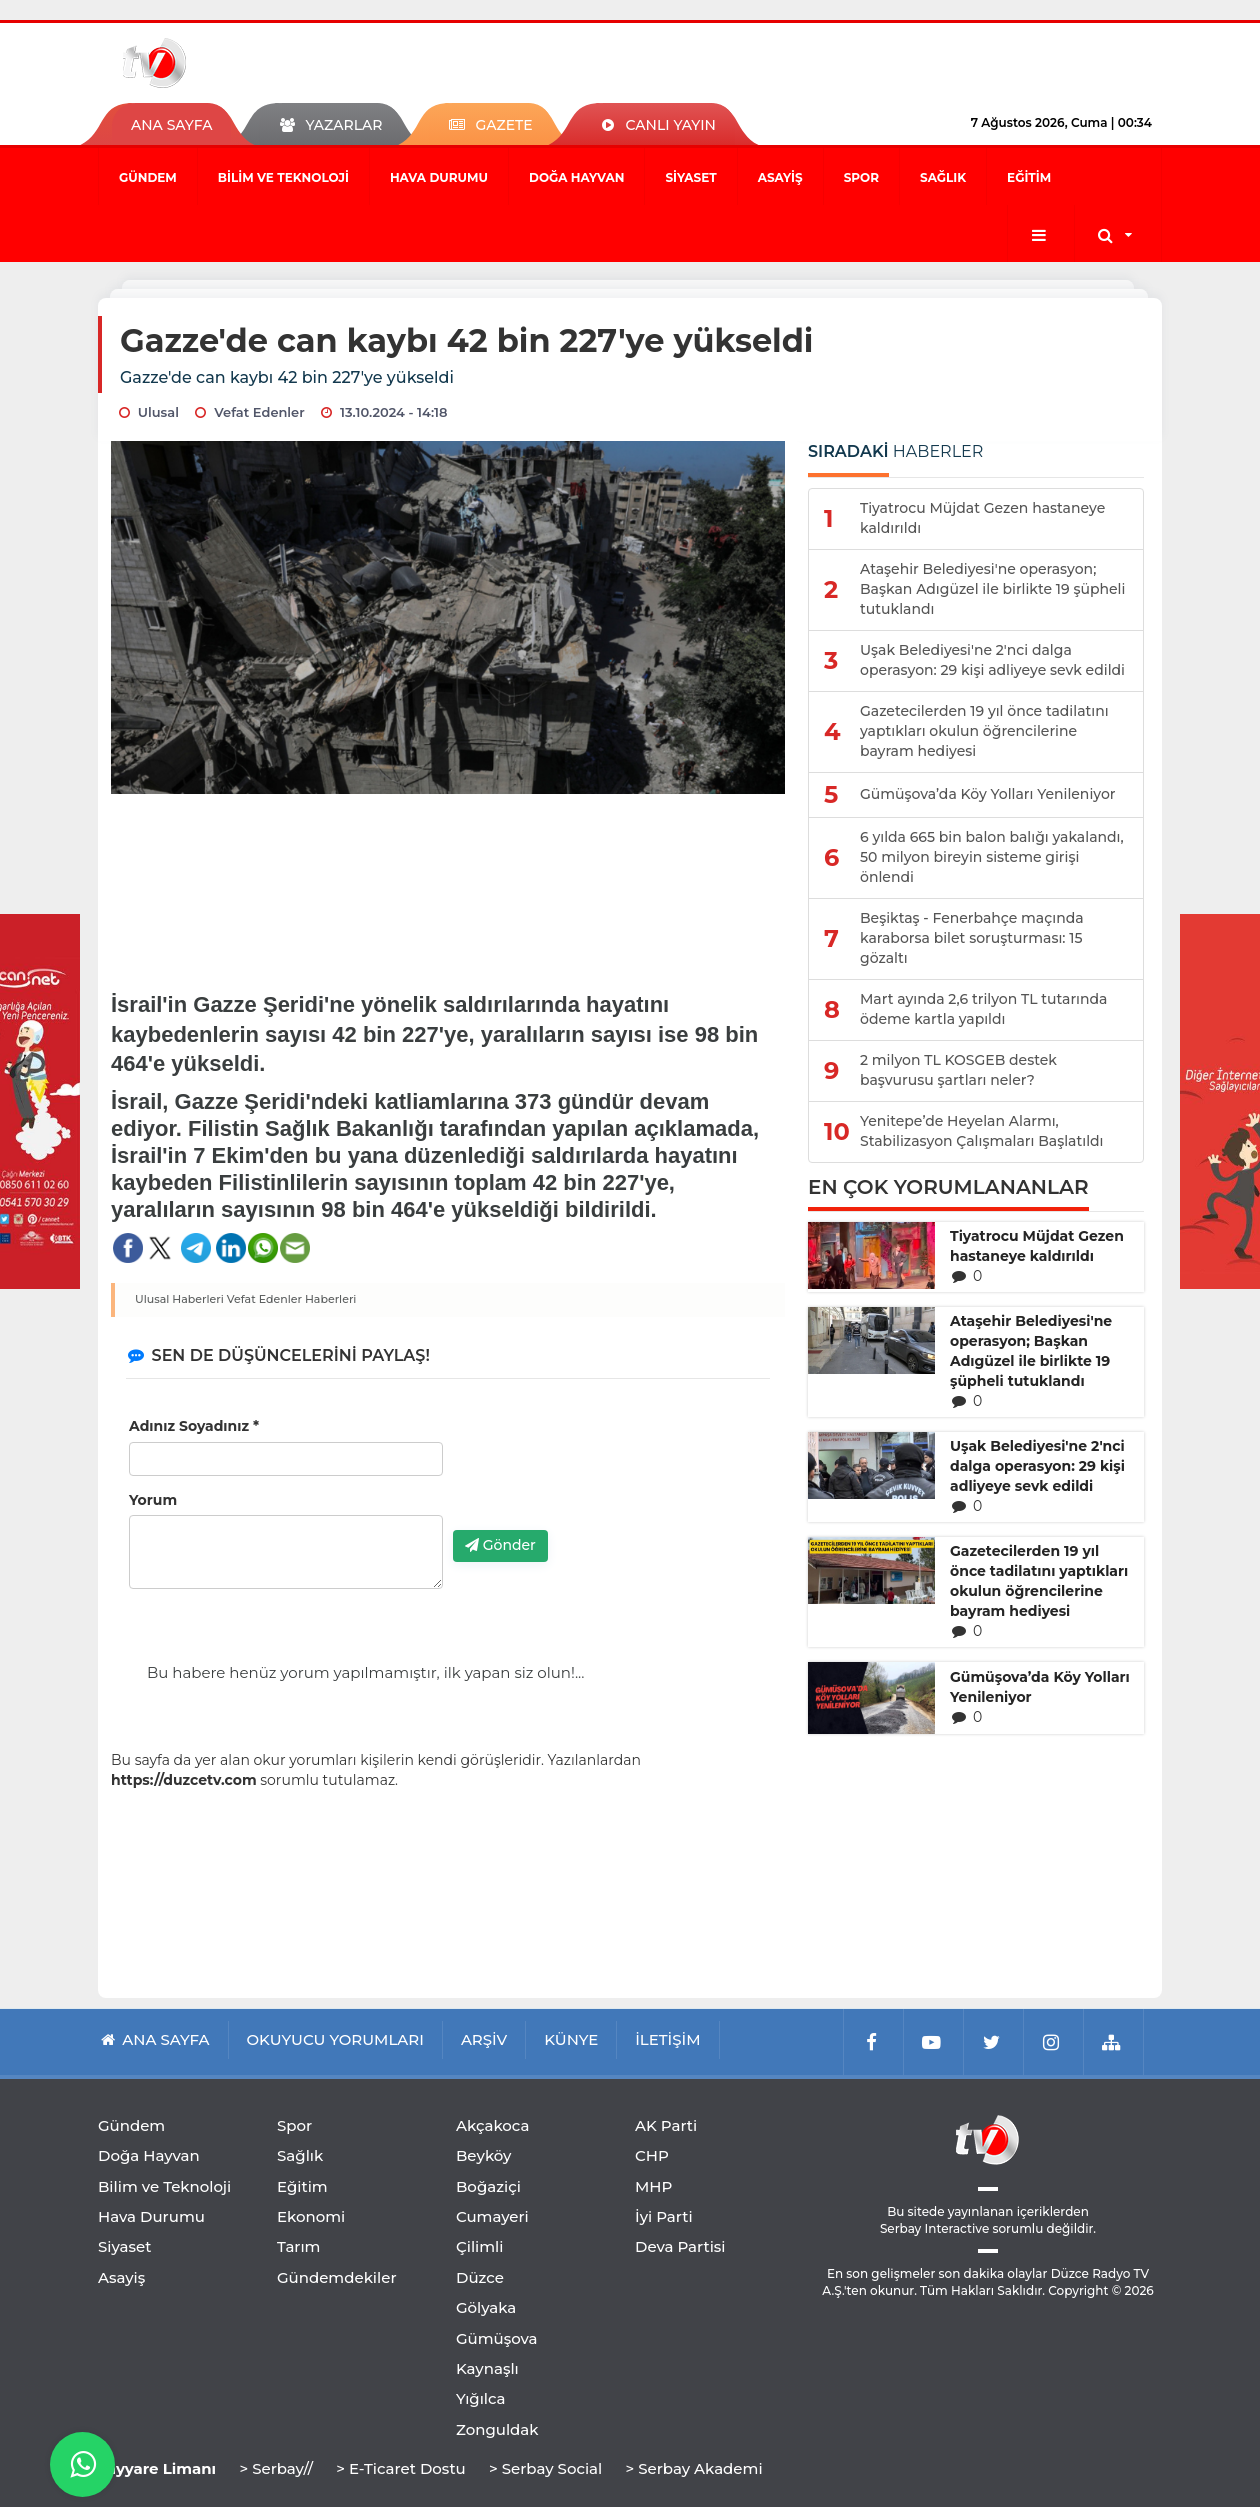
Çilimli (479, 2246)
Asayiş (780, 177)
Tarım (298, 2246)
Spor (861, 177)
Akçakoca (492, 2125)
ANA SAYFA (171, 125)
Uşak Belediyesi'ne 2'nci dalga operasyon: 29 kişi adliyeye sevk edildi (1037, 1466)
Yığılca (481, 2398)
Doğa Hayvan (576, 177)
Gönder (500, 1545)
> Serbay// (276, 2468)
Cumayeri (492, 2216)
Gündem (148, 177)
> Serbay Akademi (693, 2468)
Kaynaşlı (487, 2368)
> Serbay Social (545, 2468)
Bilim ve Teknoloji (283, 177)
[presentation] (605, 1476)
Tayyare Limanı (157, 2468)
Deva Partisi (680, 2246)
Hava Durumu (439, 177)
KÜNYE (571, 2039)
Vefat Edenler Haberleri (292, 1299)
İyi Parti (664, 2216)
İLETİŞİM (667, 2039)
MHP (653, 2186)
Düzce (480, 2277)
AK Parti (666, 2125)
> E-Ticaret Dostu (400, 2468)
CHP (652, 2155)
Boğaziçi (488, 2186)
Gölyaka (486, 2307)
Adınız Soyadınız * (194, 1426)
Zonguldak (497, 2429)
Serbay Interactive (934, 2228)
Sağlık (943, 177)
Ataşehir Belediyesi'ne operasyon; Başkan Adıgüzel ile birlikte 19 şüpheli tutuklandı (1031, 1351)
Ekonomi (311, 2216)
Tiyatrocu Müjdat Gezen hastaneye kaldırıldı (1037, 1246)
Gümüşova (497, 2338)
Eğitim (1029, 177)
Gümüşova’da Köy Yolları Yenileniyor (1040, 1687)
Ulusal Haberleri (179, 1299)
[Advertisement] (448, 879)
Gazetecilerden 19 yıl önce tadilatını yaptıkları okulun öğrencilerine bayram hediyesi (1039, 1581)
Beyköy (483, 2155)
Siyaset (690, 177)
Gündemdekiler (337, 2277)
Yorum (153, 1500)
